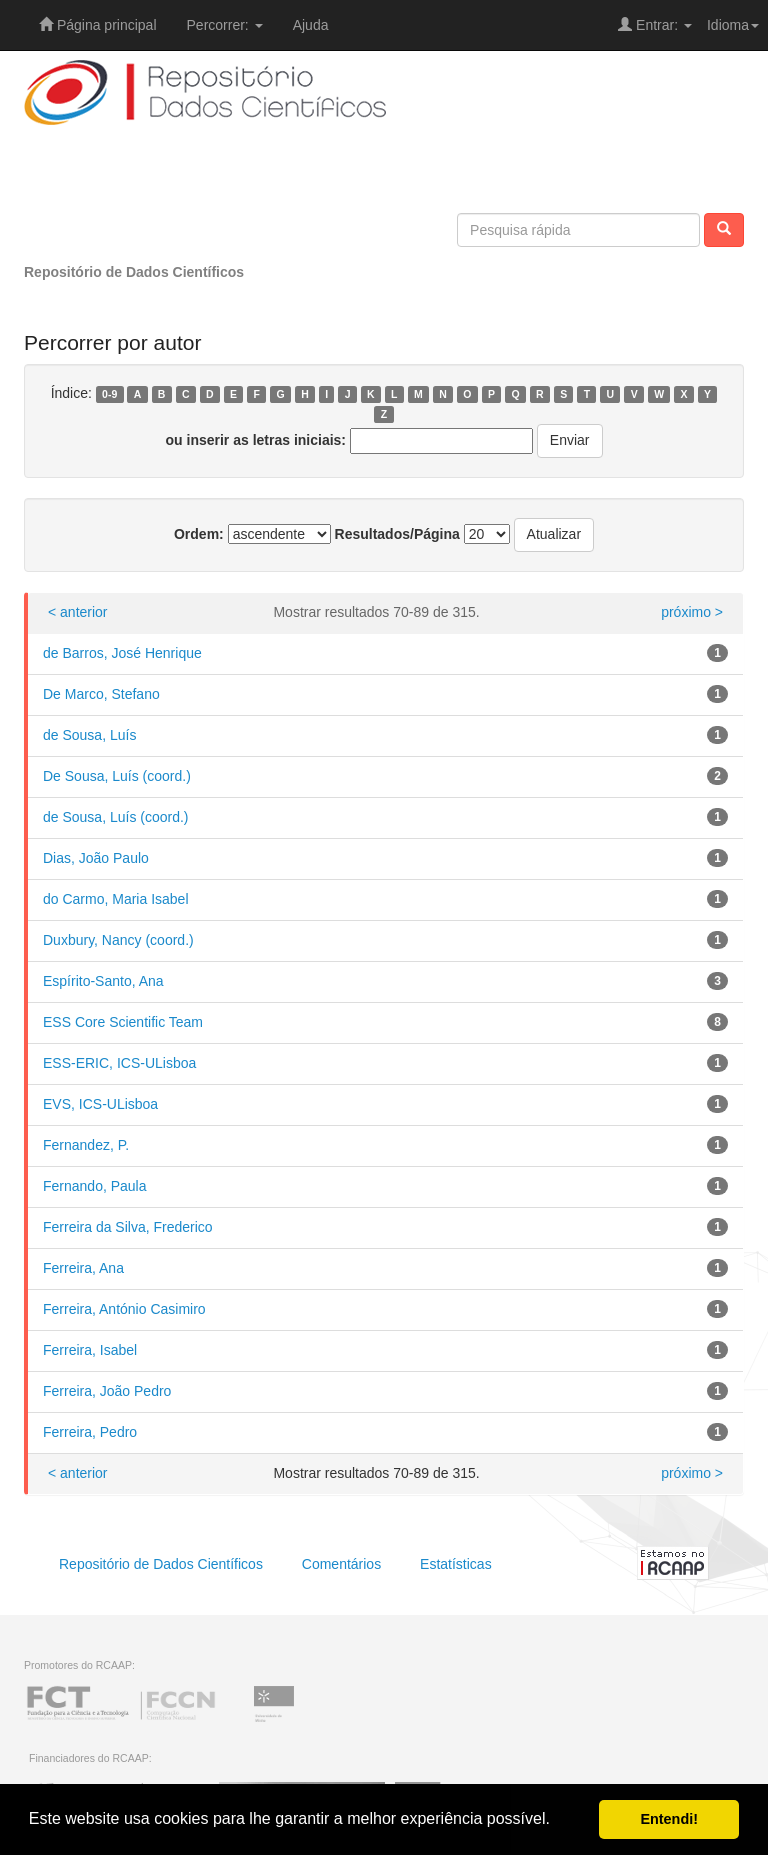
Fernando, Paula (95, 1186)
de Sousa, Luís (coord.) (116, 817)
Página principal (98, 25)
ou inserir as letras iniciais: (256, 440)
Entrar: (655, 25)
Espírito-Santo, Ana (103, 981)
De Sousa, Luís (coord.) (117, 776)
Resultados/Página (397, 534)
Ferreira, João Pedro (107, 1391)
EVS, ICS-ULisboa (100, 1104)
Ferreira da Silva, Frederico (128, 1227)
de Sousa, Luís (89, 735)
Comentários (341, 1564)
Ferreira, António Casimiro (124, 1309)
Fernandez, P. (86, 1145)
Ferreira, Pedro (90, 1432)
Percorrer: (225, 25)
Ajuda (311, 25)
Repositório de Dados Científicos (134, 272)
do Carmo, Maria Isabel (116, 899)
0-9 (109, 394)
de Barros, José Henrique (122, 653)
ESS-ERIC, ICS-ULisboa (119, 1063)
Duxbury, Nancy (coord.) (118, 940)
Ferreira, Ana (83, 1268)
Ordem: (199, 534)
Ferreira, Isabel (90, 1350)
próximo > (692, 612)
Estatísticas (456, 1564)
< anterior (78, 612)
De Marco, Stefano (101, 694)
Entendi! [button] (669, 1819)
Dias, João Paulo (96, 858)
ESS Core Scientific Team (123, 1022)
